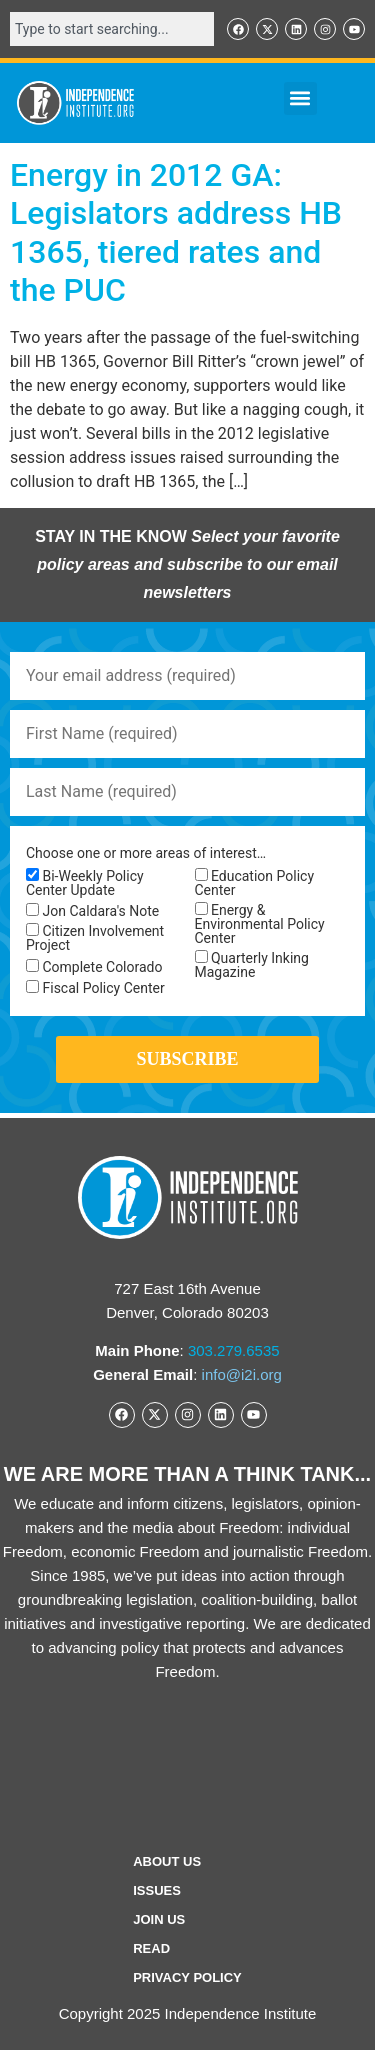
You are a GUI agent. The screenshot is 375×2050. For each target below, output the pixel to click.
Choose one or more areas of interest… (146, 853)
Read (151, 1948)
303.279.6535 (234, 1350)
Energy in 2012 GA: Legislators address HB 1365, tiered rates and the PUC (176, 232)
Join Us (159, 1919)
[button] (300, 98)
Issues (157, 1890)
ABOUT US (167, 1861)
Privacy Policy (187, 1977)
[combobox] (112, 29)
